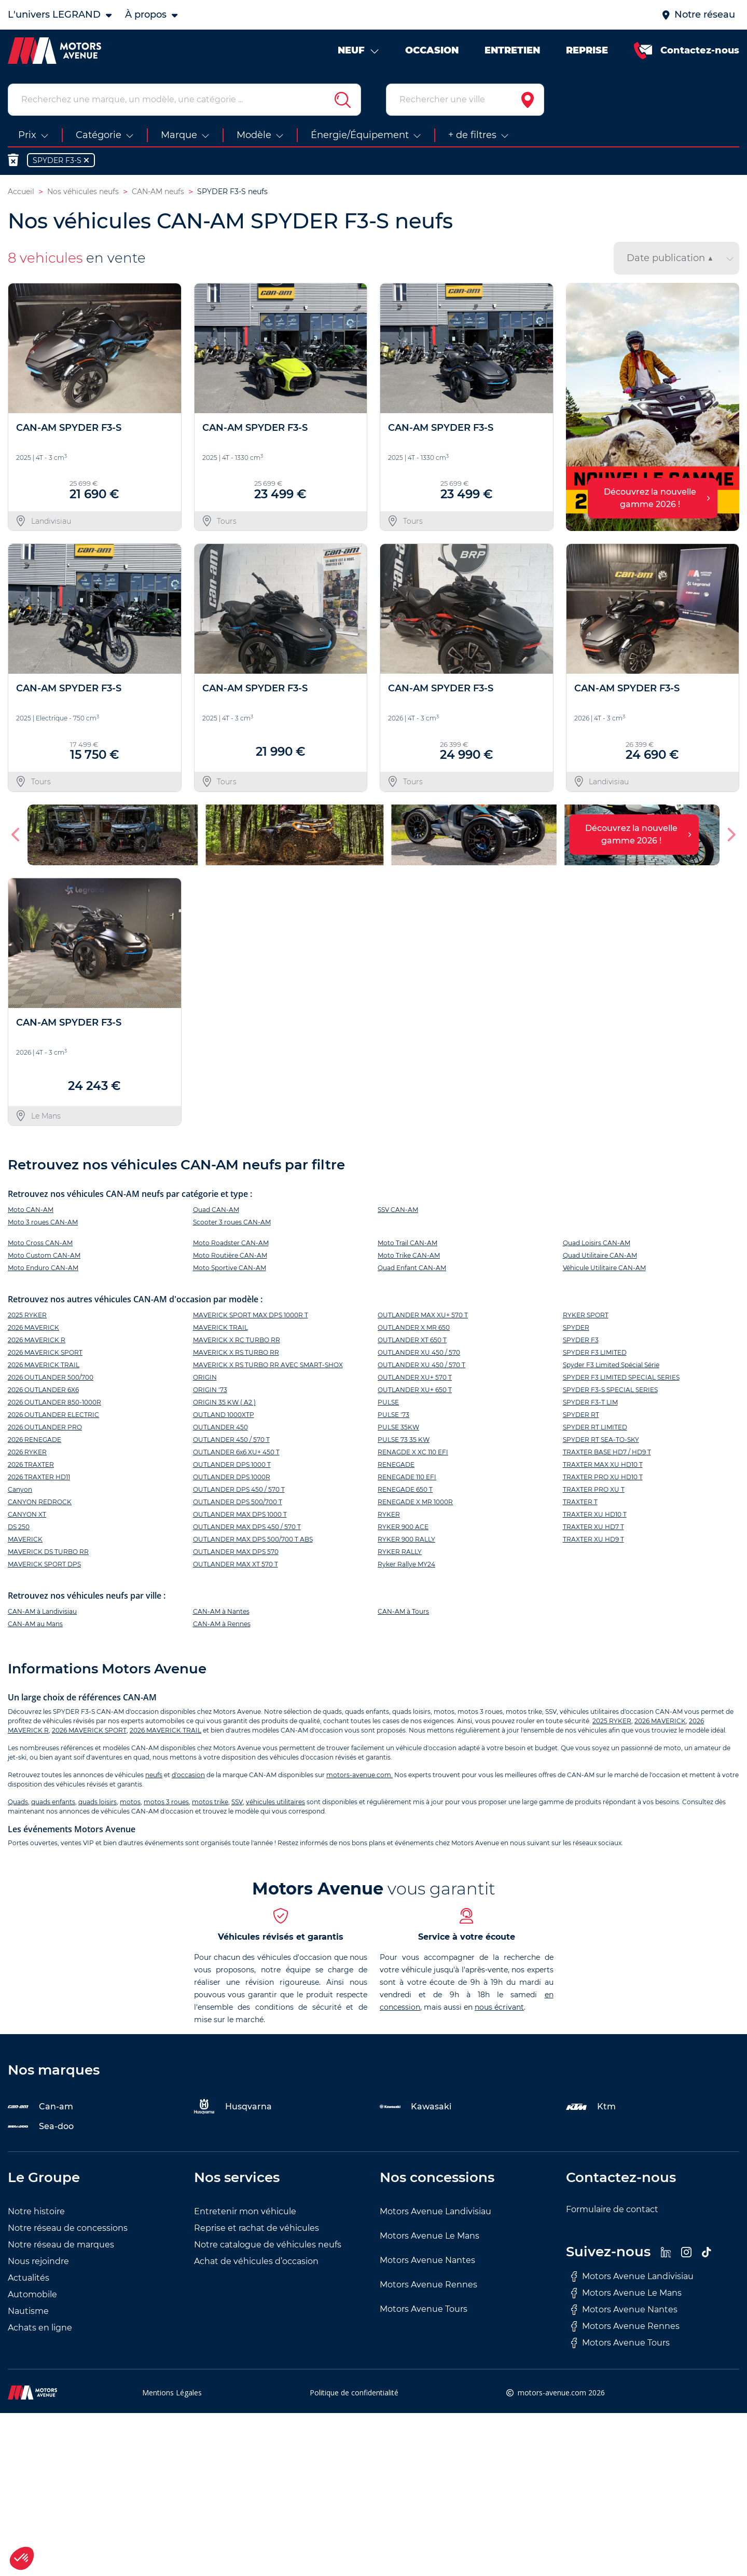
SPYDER (576, 1327)
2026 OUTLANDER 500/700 (50, 1377)
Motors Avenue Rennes (428, 2284)
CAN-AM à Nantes (221, 1611)
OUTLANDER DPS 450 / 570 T (239, 1489)
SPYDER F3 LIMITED (595, 1352)
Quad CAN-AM (216, 1210)
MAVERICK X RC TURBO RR (236, 1340)
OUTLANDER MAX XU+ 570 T (423, 1315)
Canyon (20, 1489)
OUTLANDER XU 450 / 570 (419, 1352)
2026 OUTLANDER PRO (45, 1427)
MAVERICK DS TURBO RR (48, 1552)
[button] (16, 834)
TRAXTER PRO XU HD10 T (603, 1477)
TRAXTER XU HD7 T (593, 1527)
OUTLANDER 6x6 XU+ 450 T (236, 1452)
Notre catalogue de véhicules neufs (267, 2245)
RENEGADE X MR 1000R (415, 1502)
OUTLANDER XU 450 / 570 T (421, 1365)
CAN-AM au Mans (35, 1624)
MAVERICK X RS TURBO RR (236, 1352)
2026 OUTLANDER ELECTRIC (53, 1415)
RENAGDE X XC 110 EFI (413, 1452)
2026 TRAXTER (31, 1464)
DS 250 (19, 1527)
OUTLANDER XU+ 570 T (415, 1377)
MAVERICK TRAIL (220, 1327)
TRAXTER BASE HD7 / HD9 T (607, 1452)
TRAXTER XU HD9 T (593, 1539)
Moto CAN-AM (30, 1210)
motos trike (210, 1802)
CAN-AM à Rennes (222, 1624)
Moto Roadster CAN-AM (231, 1243)
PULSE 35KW (398, 1427)
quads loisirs (97, 1802)
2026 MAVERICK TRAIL (43, 1365)
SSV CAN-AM (398, 1210)
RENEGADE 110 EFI (407, 1477)
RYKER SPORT (585, 1315)
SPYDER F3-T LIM (590, 1402)
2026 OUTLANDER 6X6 (43, 1390)
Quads (18, 1802)
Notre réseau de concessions (68, 2228)
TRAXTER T (580, 1502)
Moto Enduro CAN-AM (43, 1268)
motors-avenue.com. (359, 1775)
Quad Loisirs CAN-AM (596, 1243)
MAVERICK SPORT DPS (44, 1564)
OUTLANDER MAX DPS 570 (236, 1552)
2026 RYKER (27, 1452)
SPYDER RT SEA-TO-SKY (601, 1439)
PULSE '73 (393, 1415)
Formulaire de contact (612, 2209)
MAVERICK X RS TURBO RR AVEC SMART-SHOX (268, 1365)
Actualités (28, 2278)
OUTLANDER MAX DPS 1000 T (240, 1514)
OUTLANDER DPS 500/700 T (237, 1502)
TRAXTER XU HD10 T (595, 1514)
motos (130, 1802)
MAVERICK (25, 1539)
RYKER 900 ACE (403, 1527)
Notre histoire (36, 2211)
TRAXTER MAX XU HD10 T (603, 1464)
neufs (153, 1775)
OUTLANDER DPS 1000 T (232, 1464)
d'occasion (188, 1775)
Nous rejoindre (38, 2261)
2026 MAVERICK (33, 1327)
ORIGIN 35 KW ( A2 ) (224, 1402)
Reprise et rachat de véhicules (256, 2228)
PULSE (388, 1402)
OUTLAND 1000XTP (223, 1415)
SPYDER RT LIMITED (595, 1427)
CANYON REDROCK (40, 1502)
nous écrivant (499, 2007)
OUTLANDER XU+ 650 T (415, 1390)
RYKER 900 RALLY (406, 1539)
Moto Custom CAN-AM (44, 1255)
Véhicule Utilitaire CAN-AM (604, 1268)
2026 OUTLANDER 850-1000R (54, 1402)
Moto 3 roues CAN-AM (43, 1222)
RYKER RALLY (400, 1552)
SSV (237, 1802)
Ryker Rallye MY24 (406, 1564)
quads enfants (53, 1802)
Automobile (32, 2294)
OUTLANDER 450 (220, 1427)
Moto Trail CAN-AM (407, 1243)
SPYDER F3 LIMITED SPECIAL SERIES (621, 1377)
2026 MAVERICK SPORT (45, 1352)
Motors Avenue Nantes (427, 2260)
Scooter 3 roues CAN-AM (232, 1222)
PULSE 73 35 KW (404, 1439)
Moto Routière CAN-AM (230, 1255)
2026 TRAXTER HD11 (39, 1477)
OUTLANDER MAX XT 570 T (235, 1564)
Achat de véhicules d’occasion (256, 2261)
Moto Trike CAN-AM (409, 1255)
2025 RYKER (27, 1315)
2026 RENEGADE (34, 1439)
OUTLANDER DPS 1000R (231, 1477)
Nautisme (28, 2311)
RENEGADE (396, 1464)
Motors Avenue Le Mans (429, 2236)
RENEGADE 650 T (405, 1489)
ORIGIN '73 (210, 1390)
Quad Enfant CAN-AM (412, 1268)
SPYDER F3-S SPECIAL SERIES (610, 1390)
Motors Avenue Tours (423, 2309)
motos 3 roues (166, 1802)
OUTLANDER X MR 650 (414, 1327)
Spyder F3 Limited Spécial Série (611, 1365)
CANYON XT (27, 1514)
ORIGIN (205, 1377)
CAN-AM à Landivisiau (42, 1611)
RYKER (389, 1514)
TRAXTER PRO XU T (594, 1489)
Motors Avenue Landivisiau (435, 2211)
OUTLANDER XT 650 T (412, 1340)
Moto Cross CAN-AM (40, 1243)
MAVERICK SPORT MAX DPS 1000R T (250, 1315)
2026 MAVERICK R (36, 1340)
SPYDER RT (581, 1415)
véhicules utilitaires (275, 1802)
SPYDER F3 (581, 1340)
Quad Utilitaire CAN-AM (600, 1255)
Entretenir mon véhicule (245, 2211)
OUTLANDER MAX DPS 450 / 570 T (247, 1527)
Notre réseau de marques (61, 2245)
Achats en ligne (40, 2328)
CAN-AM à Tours (403, 1611)
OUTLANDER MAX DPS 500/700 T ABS (253, 1539)
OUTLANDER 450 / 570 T (231, 1439)
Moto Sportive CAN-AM (229, 1268)
